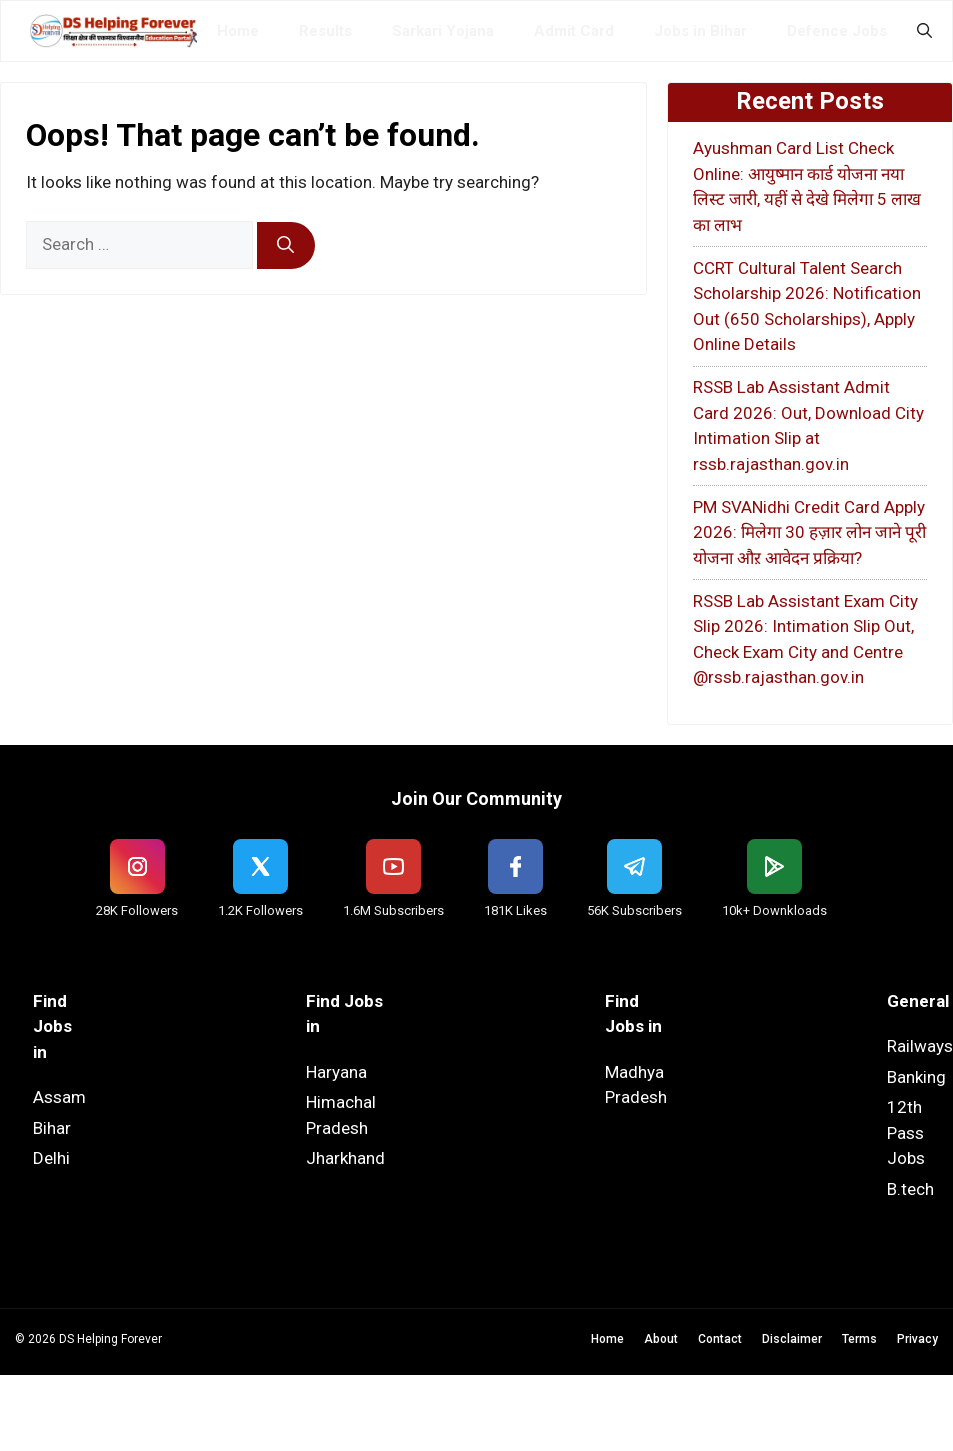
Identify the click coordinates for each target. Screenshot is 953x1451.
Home (238, 31)
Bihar (52, 1128)
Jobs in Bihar (700, 31)
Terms (859, 1339)
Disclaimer (792, 1339)
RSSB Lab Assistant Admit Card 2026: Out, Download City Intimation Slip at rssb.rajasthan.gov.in (808, 425)
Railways (920, 1046)
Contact (720, 1339)
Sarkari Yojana (443, 31)
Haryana (336, 1072)
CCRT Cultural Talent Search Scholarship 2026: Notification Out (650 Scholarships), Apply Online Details (807, 306)
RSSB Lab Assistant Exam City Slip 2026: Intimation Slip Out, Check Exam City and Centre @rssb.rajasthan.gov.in (805, 639)
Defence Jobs (837, 31)
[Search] (286, 246)
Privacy (917, 1339)
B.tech (910, 1189)
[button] (924, 31)
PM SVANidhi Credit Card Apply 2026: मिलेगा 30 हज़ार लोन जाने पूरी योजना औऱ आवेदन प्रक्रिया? (809, 532)
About (661, 1339)
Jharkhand (345, 1158)
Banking (916, 1077)
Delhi (51, 1158)
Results (325, 31)
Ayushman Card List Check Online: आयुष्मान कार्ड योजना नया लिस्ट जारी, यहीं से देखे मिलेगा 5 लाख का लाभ (807, 186)
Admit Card (574, 31)
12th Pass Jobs (906, 1132)
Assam (59, 1097)
